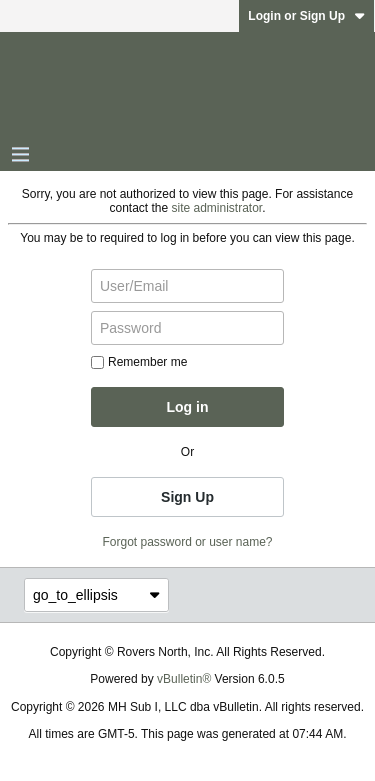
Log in (188, 407)
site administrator (217, 208)
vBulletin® (184, 679)
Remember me (139, 362)
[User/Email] (187, 286)
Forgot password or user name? (187, 542)
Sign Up (187, 497)
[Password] (187, 328)
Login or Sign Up (306, 16)
